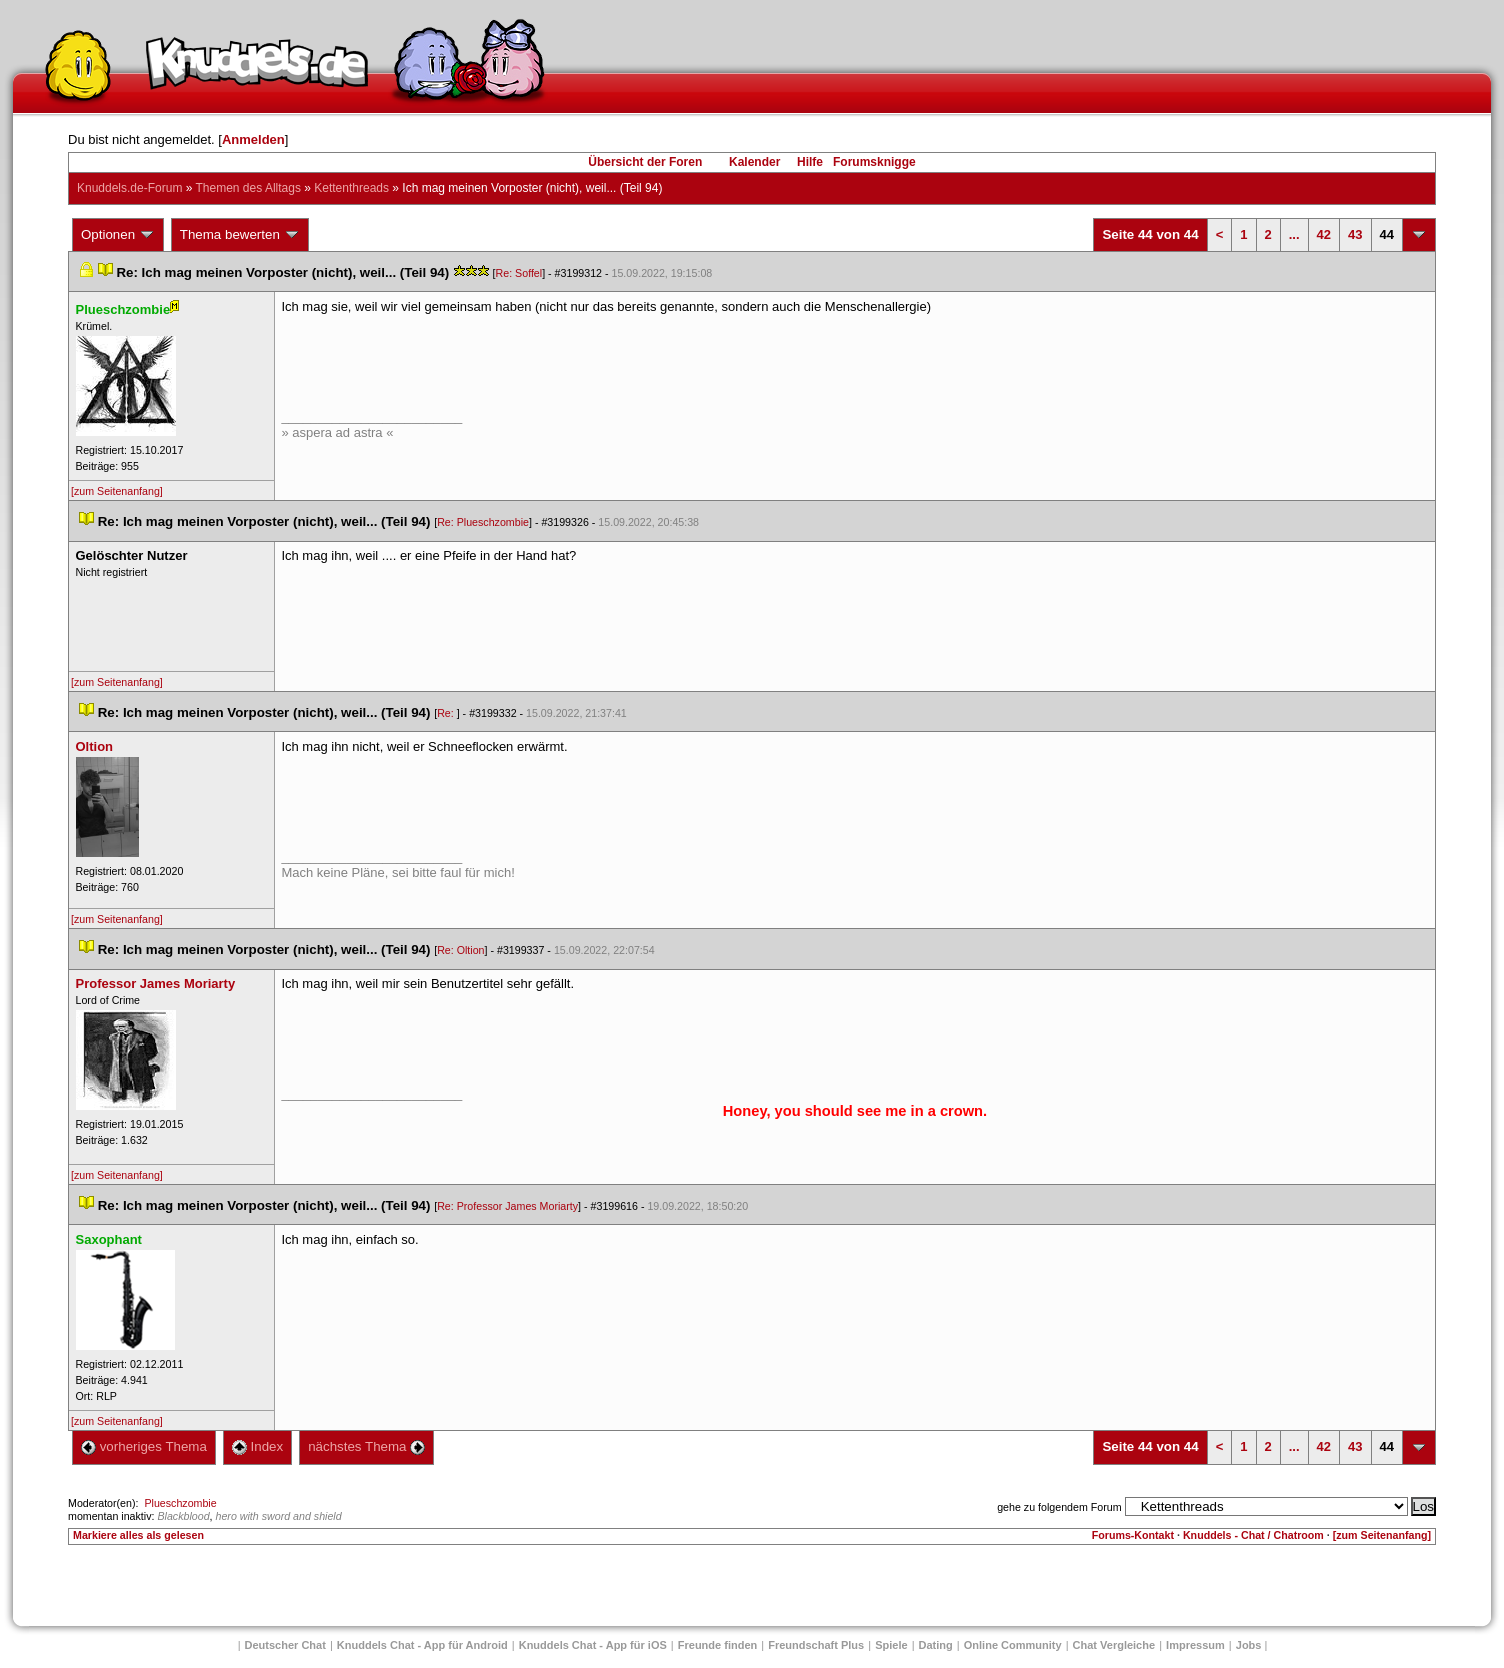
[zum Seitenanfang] (117, 491)
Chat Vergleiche (1114, 1645)
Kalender (754, 162)
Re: (447, 713)
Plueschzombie (180, 1503)
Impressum (1195, 1645)
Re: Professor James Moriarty (507, 1206)
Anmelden (253, 139)
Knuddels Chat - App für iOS (593, 1645)
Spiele (891, 1645)
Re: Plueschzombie (483, 522)
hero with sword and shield (279, 1516)
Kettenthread (351, 188)
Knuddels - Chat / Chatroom (1253, 1535)
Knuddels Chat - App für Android (422, 1645)
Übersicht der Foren (645, 162)
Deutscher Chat (285, 1645)
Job (1249, 1645)
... (1294, 234)
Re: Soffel (519, 273)
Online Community (1013, 1645)
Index (257, 1446)
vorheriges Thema (144, 1446)
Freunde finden (717, 1645)
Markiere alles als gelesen (138, 1535)
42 (1324, 234)
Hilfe (810, 162)
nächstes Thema (366, 1446)
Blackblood (183, 1516)
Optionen (118, 235)
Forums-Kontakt (1133, 1535)
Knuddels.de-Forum (129, 188)
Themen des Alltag (248, 188)
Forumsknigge (874, 162)
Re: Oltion (460, 950)
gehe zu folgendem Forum (1059, 1507)
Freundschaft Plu (816, 1645)
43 (1355, 234)
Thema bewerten (240, 235)
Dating (936, 1645)
